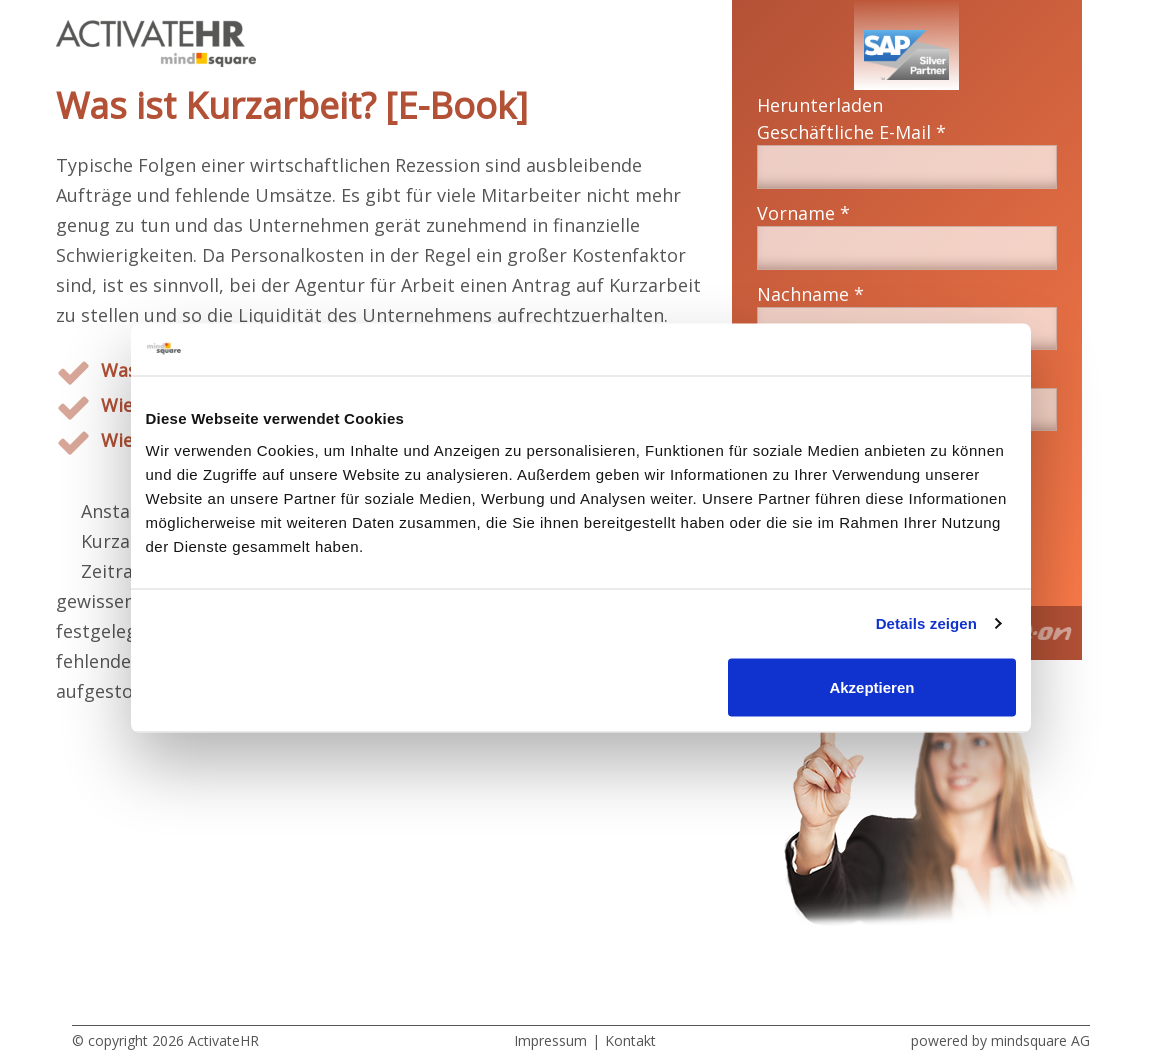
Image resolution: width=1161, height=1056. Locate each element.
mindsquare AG (1040, 1040)
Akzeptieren (871, 686)
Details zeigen (926, 623)
